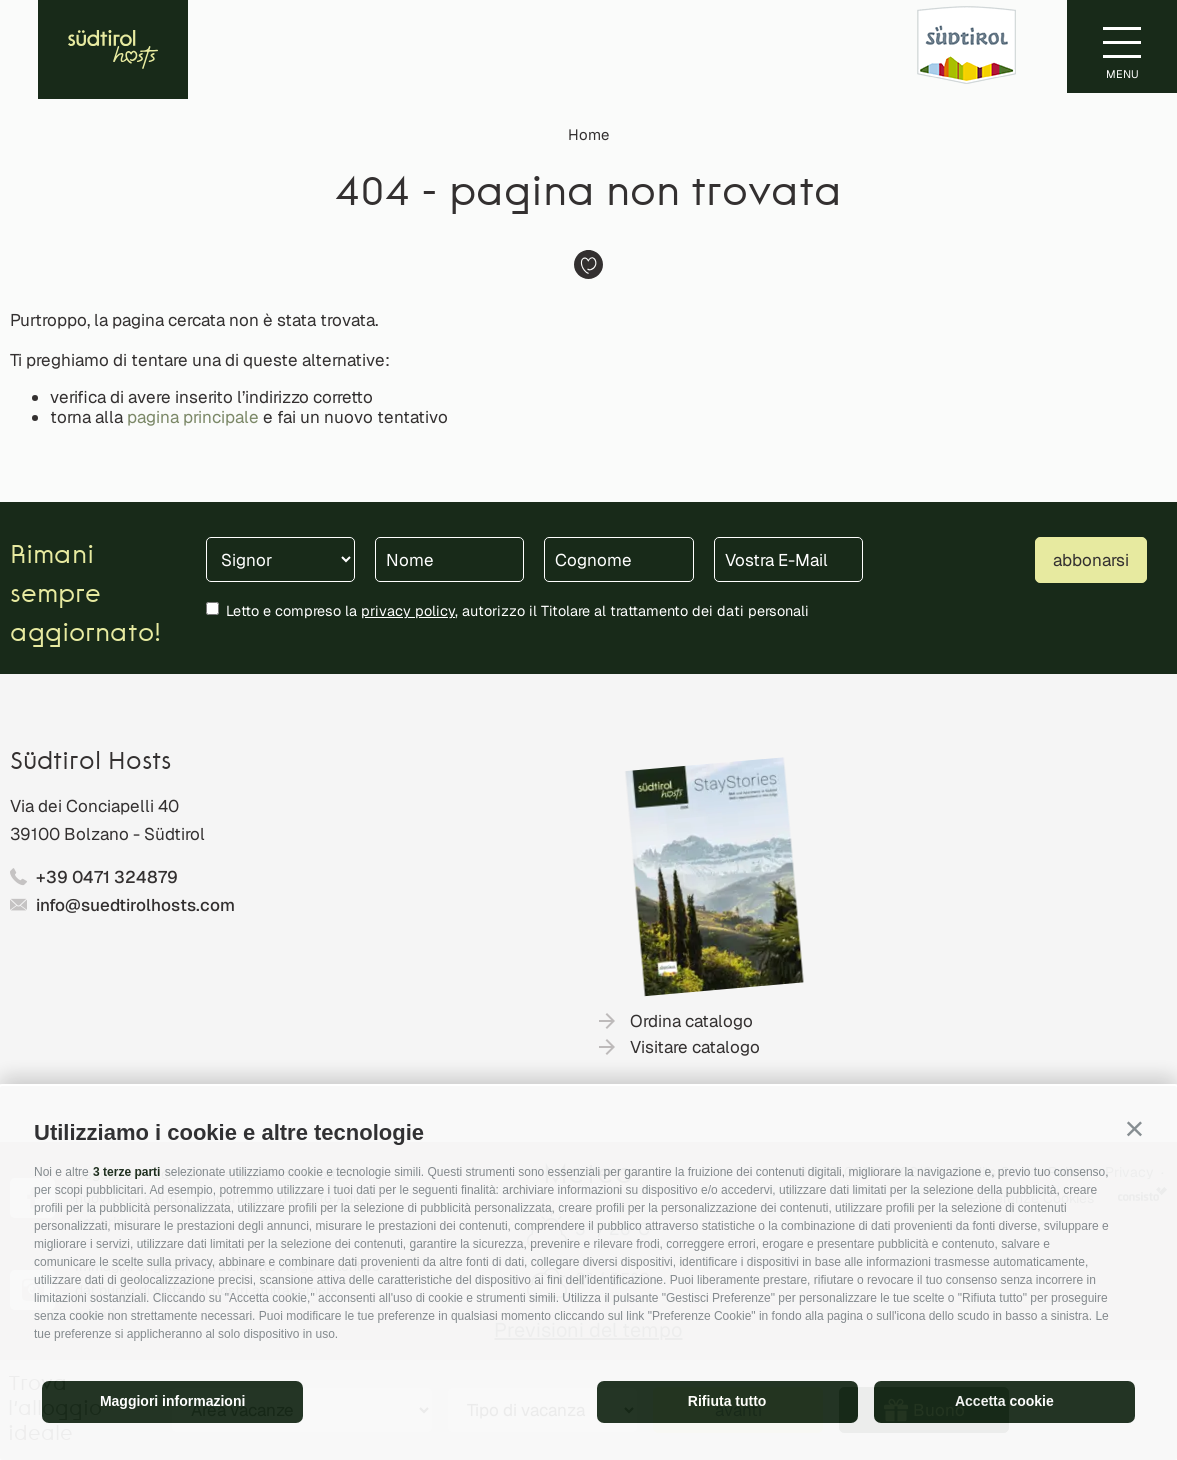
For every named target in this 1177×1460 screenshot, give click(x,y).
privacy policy (408, 610)
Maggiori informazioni (172, 1401)
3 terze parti (126, 1172)
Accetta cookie (1004, 1401)
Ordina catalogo (691, 1021)
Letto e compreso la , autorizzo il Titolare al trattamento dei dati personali (517, 610)
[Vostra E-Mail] (788, 559)
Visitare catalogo (695, 1047)
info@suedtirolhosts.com (135, 905)
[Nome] (449, 559)
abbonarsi (1091, 560)
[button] (1134, 1128)
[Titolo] (280, 559)
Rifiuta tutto (727, 1401)
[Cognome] (618, 559)
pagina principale (193, 417)
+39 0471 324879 (107, 877)
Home (588, 134)
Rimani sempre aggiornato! (85, 595)
